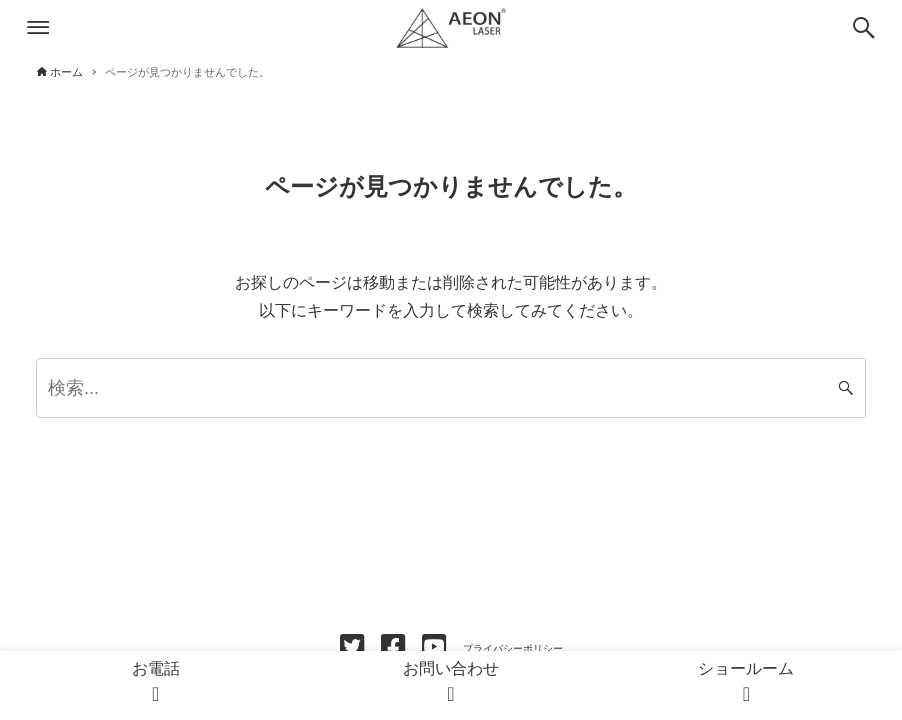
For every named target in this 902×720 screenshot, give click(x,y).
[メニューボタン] (38, 28)
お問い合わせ (451, 683)
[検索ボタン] (864, 28)
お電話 (156, 683)
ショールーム (746, 683)
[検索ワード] (451, 388)
